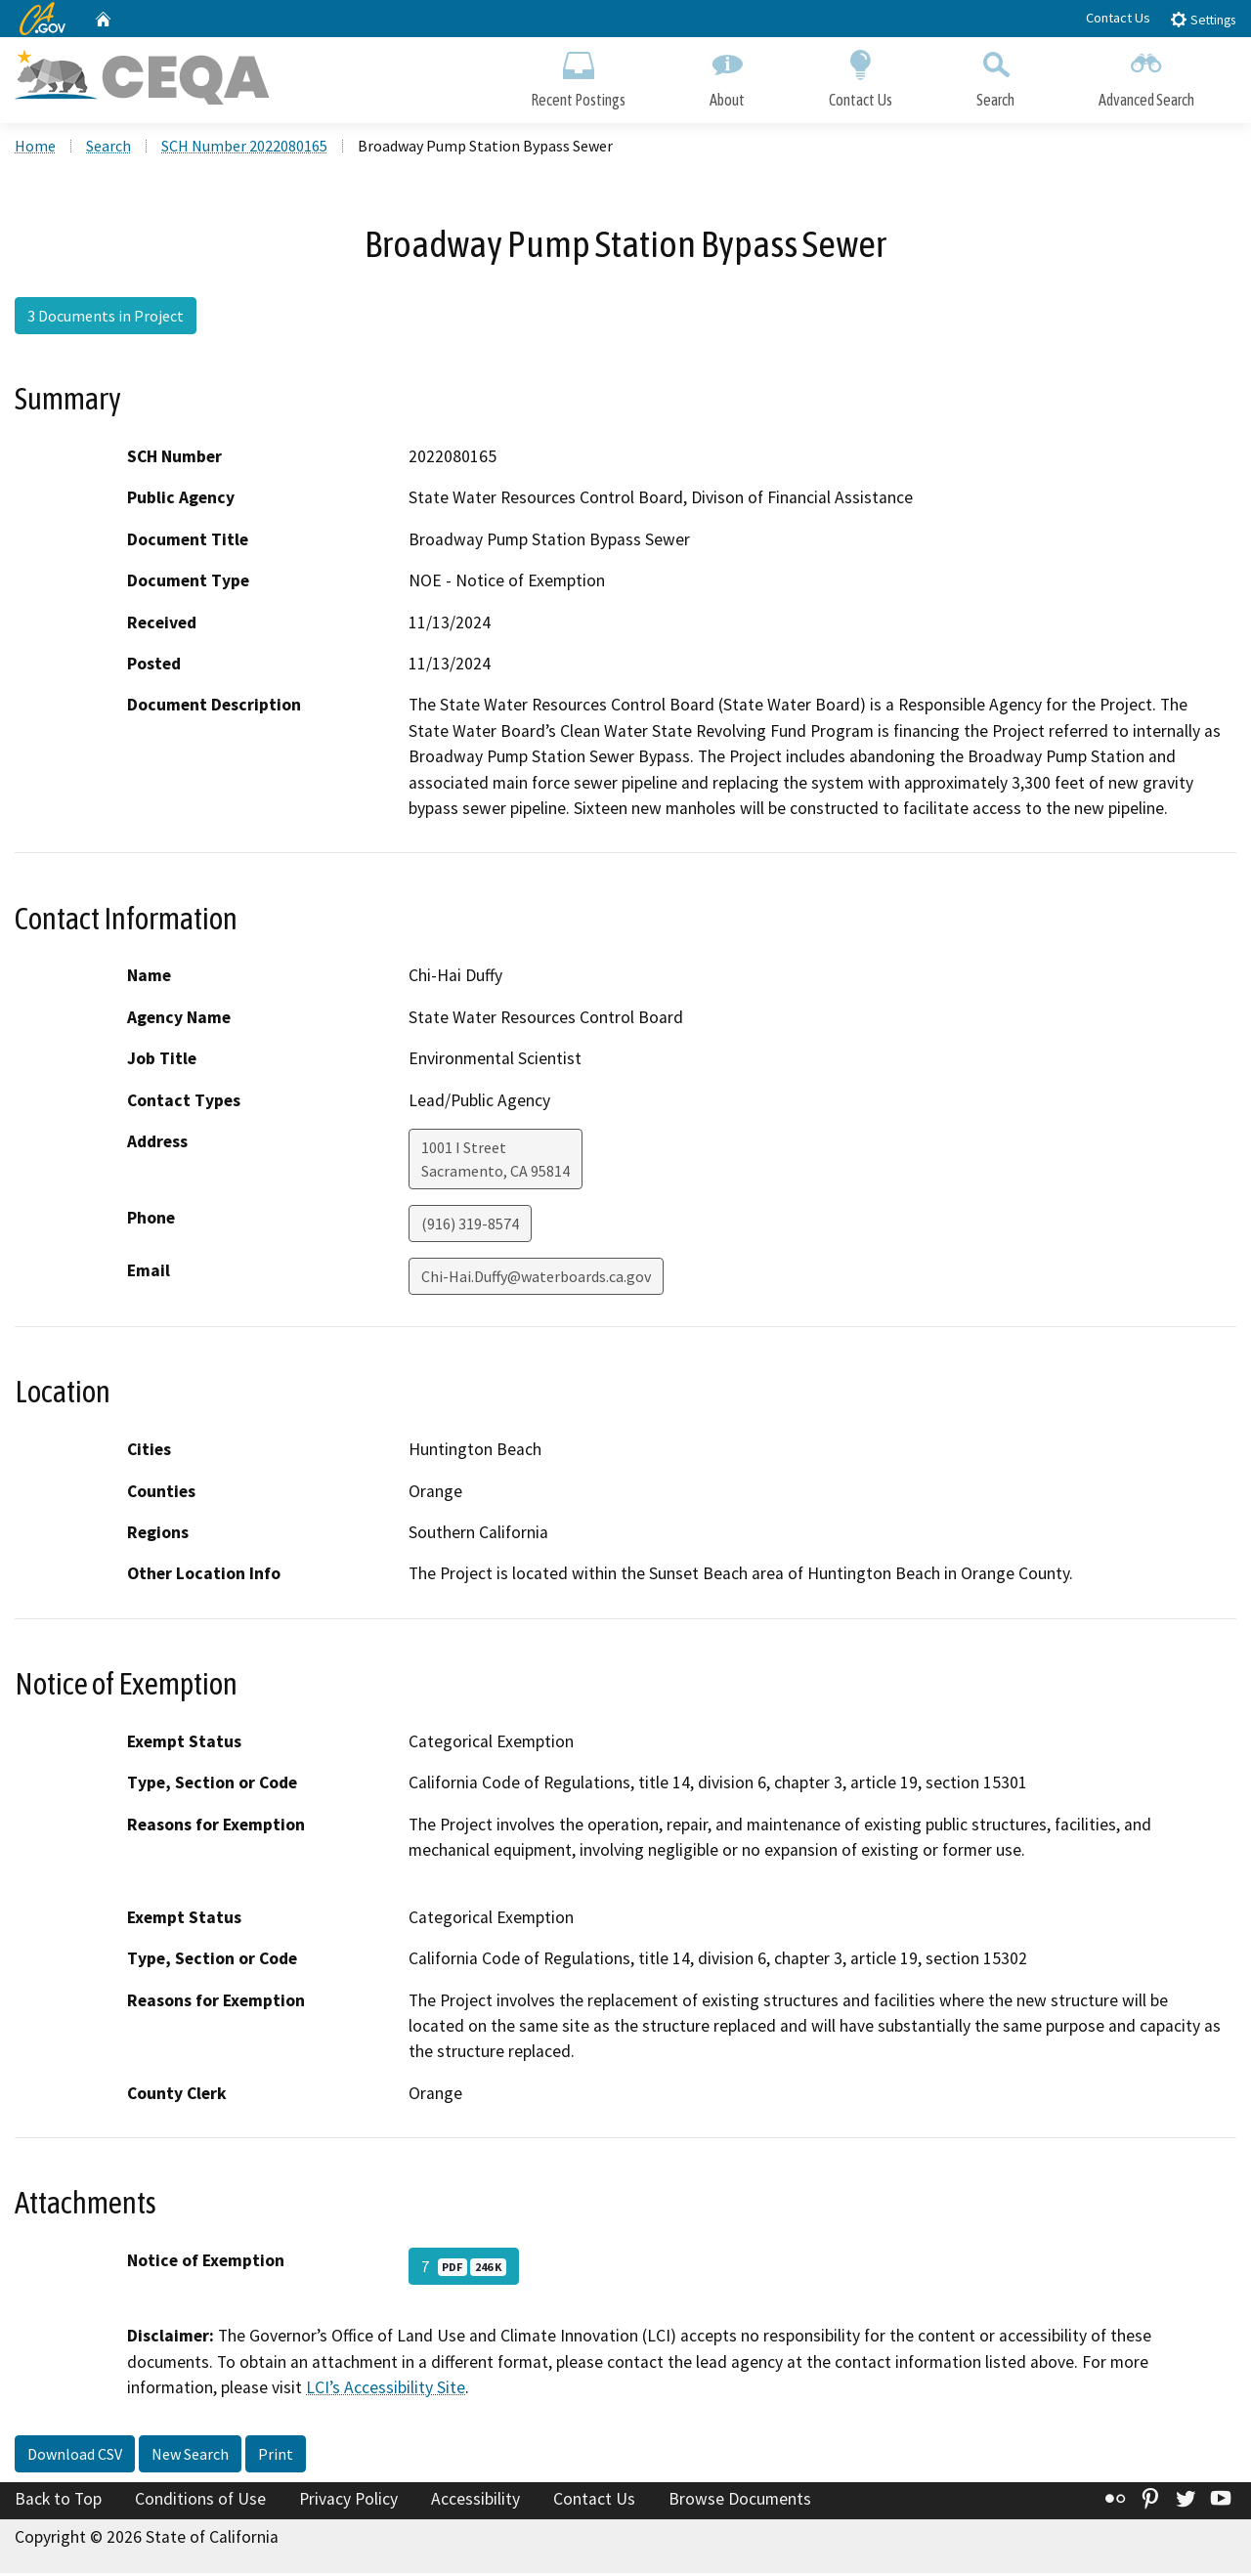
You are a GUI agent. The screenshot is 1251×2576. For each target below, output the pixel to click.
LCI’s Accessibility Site (385, 2389)
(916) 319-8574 (470, 1225)
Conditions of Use (200, 2501)
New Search (190, 2456)
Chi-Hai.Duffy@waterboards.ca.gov (536, 1278)
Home (35, 147)
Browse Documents (740, 2501)
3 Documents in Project (105, 317)
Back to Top (58, 2501)
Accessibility (475, 2501)
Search (995, 75)
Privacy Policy (348, 2501)
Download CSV (74, 2456)
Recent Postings (578, 75)
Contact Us (1118, 17)
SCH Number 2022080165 (244, 147)
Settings (1202, 19)
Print (275, 2456)
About (727, 75)
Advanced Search (1146, 75)
